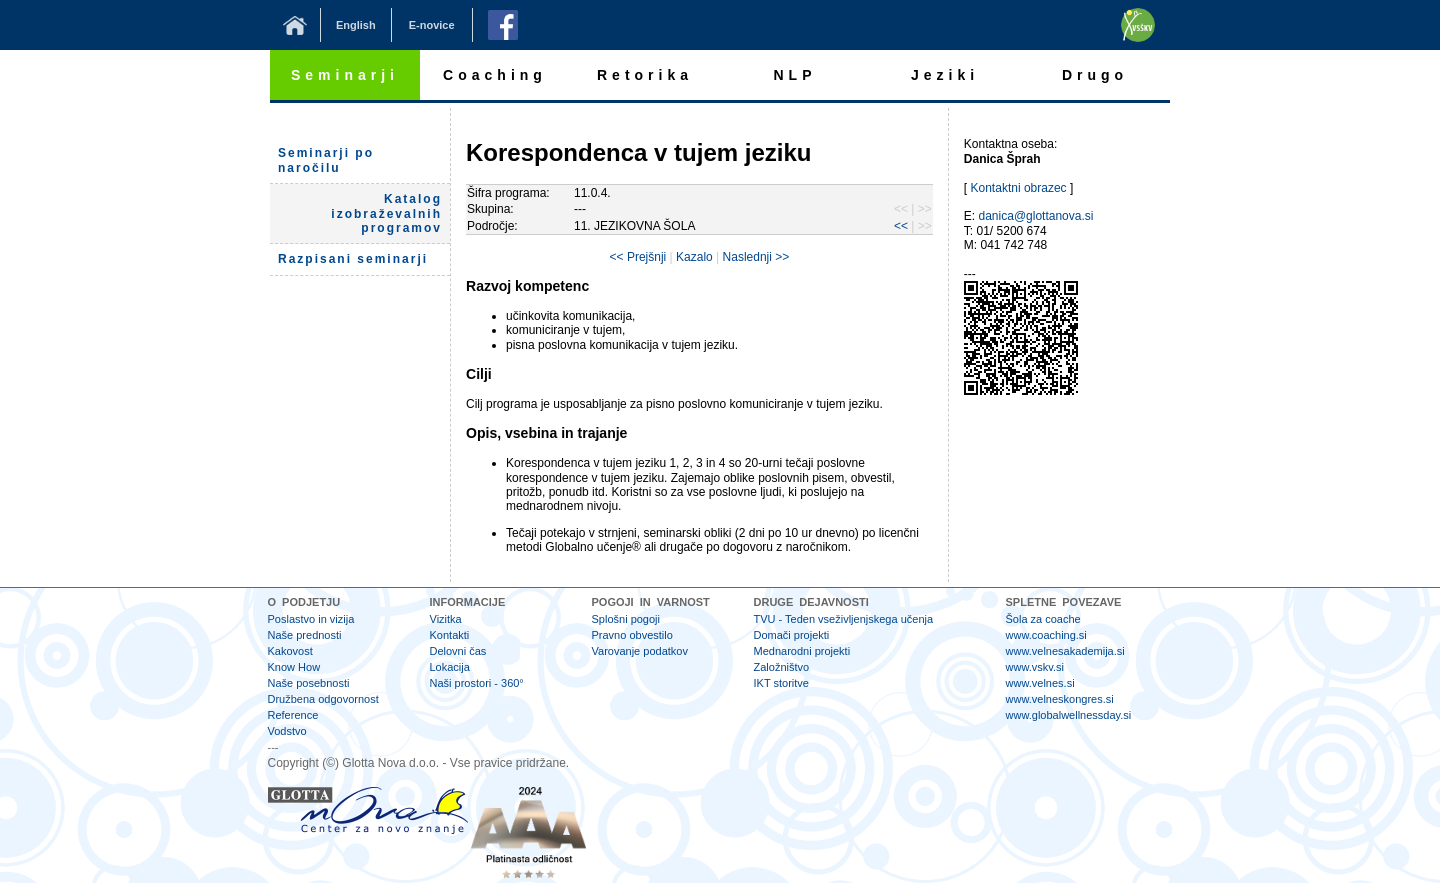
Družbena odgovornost (323, 699)
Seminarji (345, 75)
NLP (795, 75)
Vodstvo (287, 731)
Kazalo (694, 257)
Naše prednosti (305, 635)
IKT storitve (781, 683)
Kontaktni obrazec (1019, 188)
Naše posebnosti (309, 683)
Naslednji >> (756, 257)
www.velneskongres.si (1060, 699)
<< (901, 226)
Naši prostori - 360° (477, 683)
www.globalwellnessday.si (1069, 715)
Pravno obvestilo (632, 635)
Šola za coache (1043, 619)
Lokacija (450, 667)
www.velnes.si (1040, 683)
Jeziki (945, 75)
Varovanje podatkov (640, 651)
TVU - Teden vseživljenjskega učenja (844, 619)
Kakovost (290, 651)
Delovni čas (458, 651)
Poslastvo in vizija (311, 619)
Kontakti (450, 635)
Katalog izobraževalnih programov (386, 213)
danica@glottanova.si (1036, 216)
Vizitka (446, 619)
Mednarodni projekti (802, 651)
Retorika (645, 75)
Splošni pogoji (626, 619)
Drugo (1095, 75)
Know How (294, 667)
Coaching (495, 75)
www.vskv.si (1035, 667)
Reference (293, 715)
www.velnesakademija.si (1065, 651)
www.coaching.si (1046, 635)
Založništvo (782, 667)
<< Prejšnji (638, 257)
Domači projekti (792, 635)
